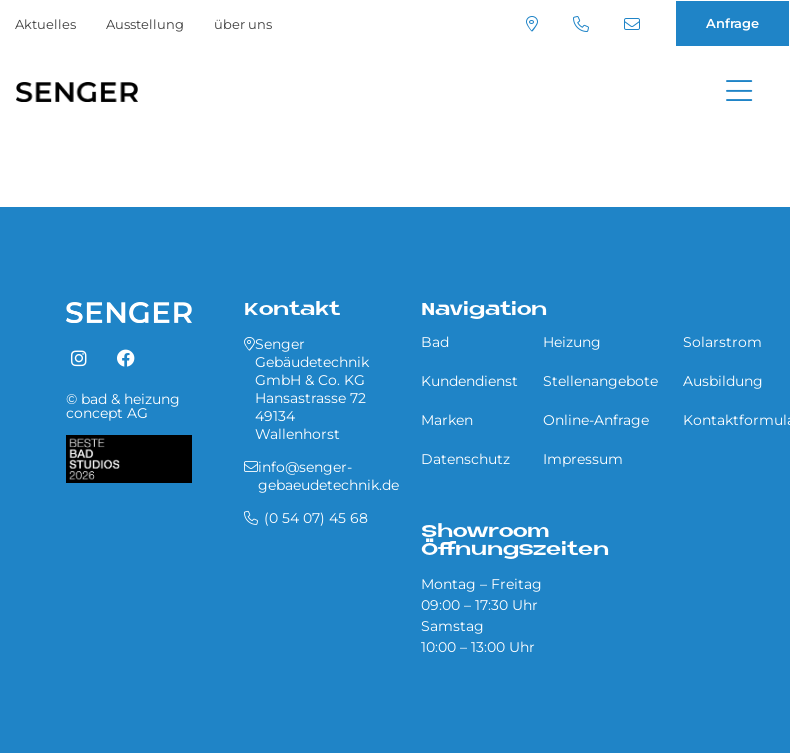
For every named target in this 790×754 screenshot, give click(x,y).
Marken (447, 420)
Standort (532, 24)
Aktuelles (45, 24)
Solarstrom (722, 342)
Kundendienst (469, 381)
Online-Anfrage (596, 420)
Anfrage (732, 23)
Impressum (583, 459)
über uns (243, 24)
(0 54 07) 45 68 (581, 24)
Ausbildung (723, 381)
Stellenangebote (600, 381)
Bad (435, 342)
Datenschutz (465, 459)
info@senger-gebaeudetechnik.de (632, 24)
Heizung (572, 342)
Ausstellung (145, 24)
